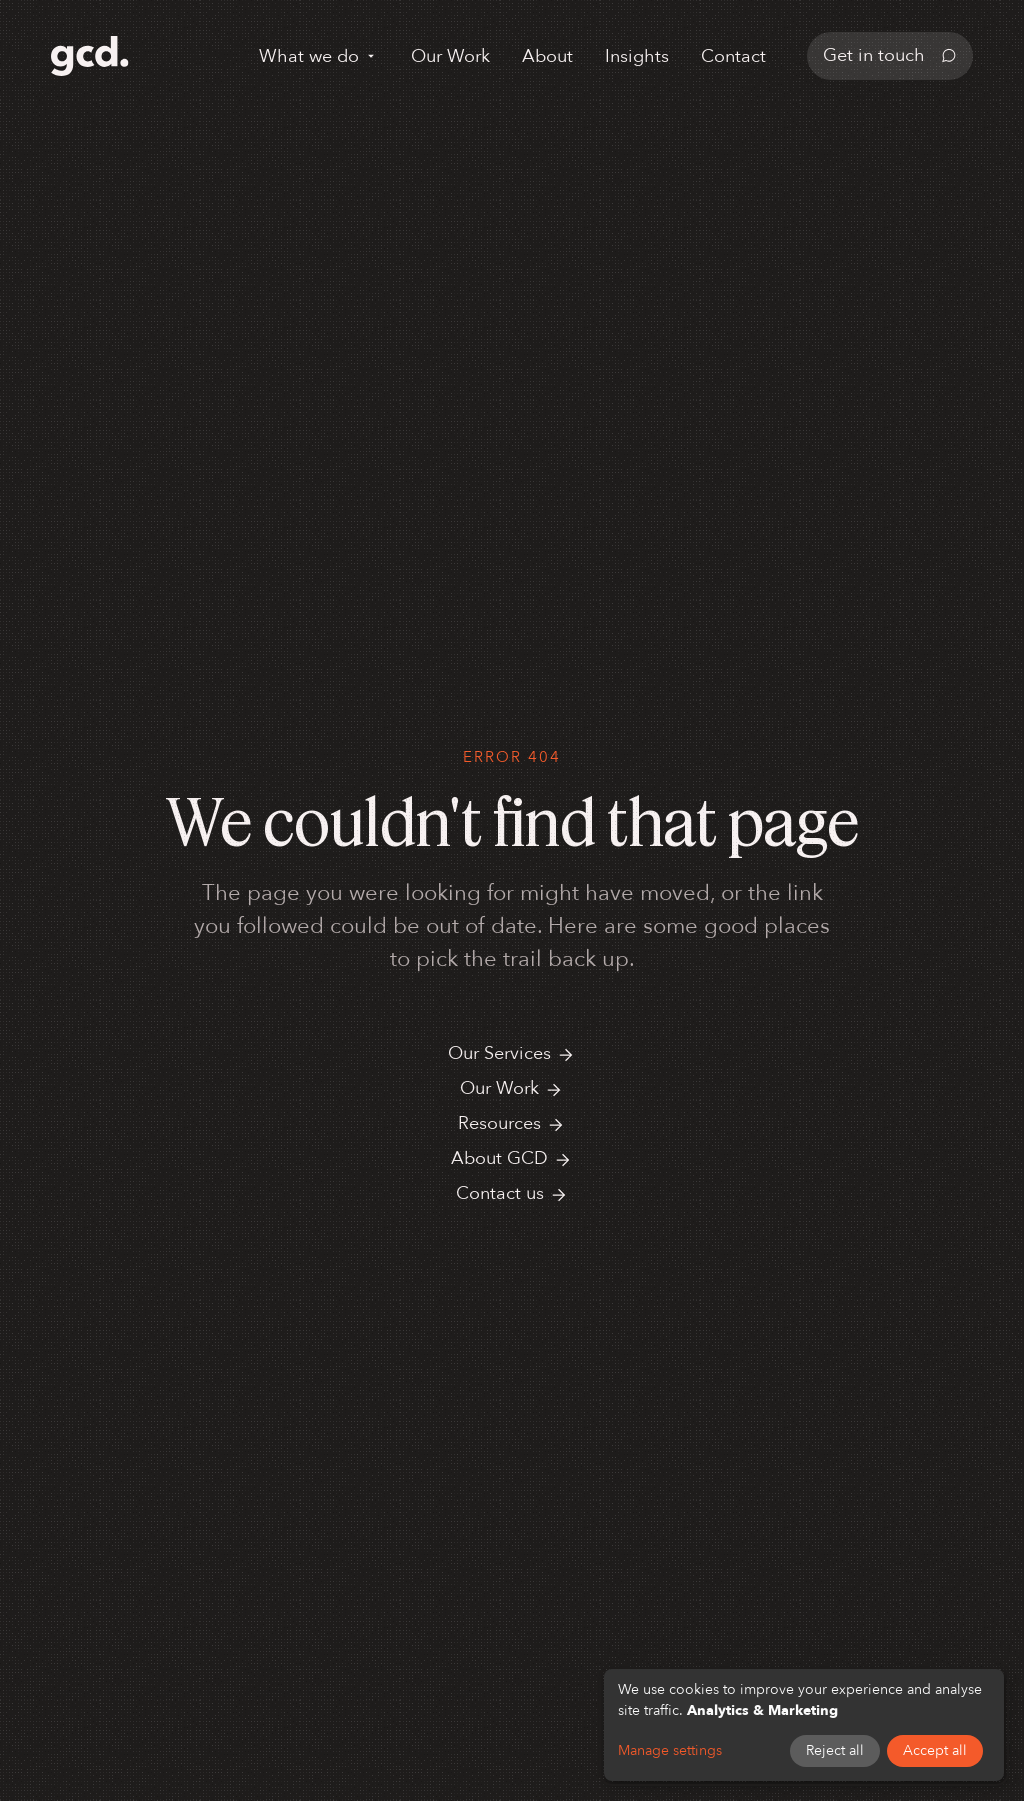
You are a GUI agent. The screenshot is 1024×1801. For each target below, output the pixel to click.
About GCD (512, 1158)
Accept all (935, 1750)
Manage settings (670, 1750)
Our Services (512, 1053)
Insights (637, 56)
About (547, 56)
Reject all (835, 1750)
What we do (319, 56)
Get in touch (890, 55)
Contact (733, 56)
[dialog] (804, 1725)
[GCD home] (90, 56)
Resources (512, 1123)
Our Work (450, 56)
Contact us (512, 1193)
